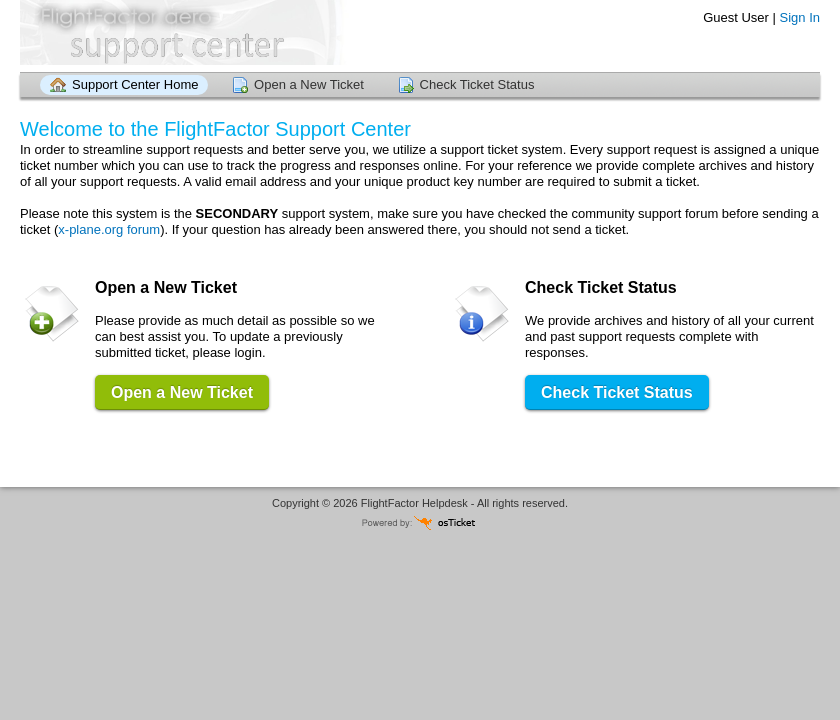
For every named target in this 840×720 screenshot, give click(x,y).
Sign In (800, 17)
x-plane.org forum (109, 229)
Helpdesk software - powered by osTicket (420, 522)
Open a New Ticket (309, 84)
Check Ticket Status (477, 84)
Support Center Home (135, 84)
